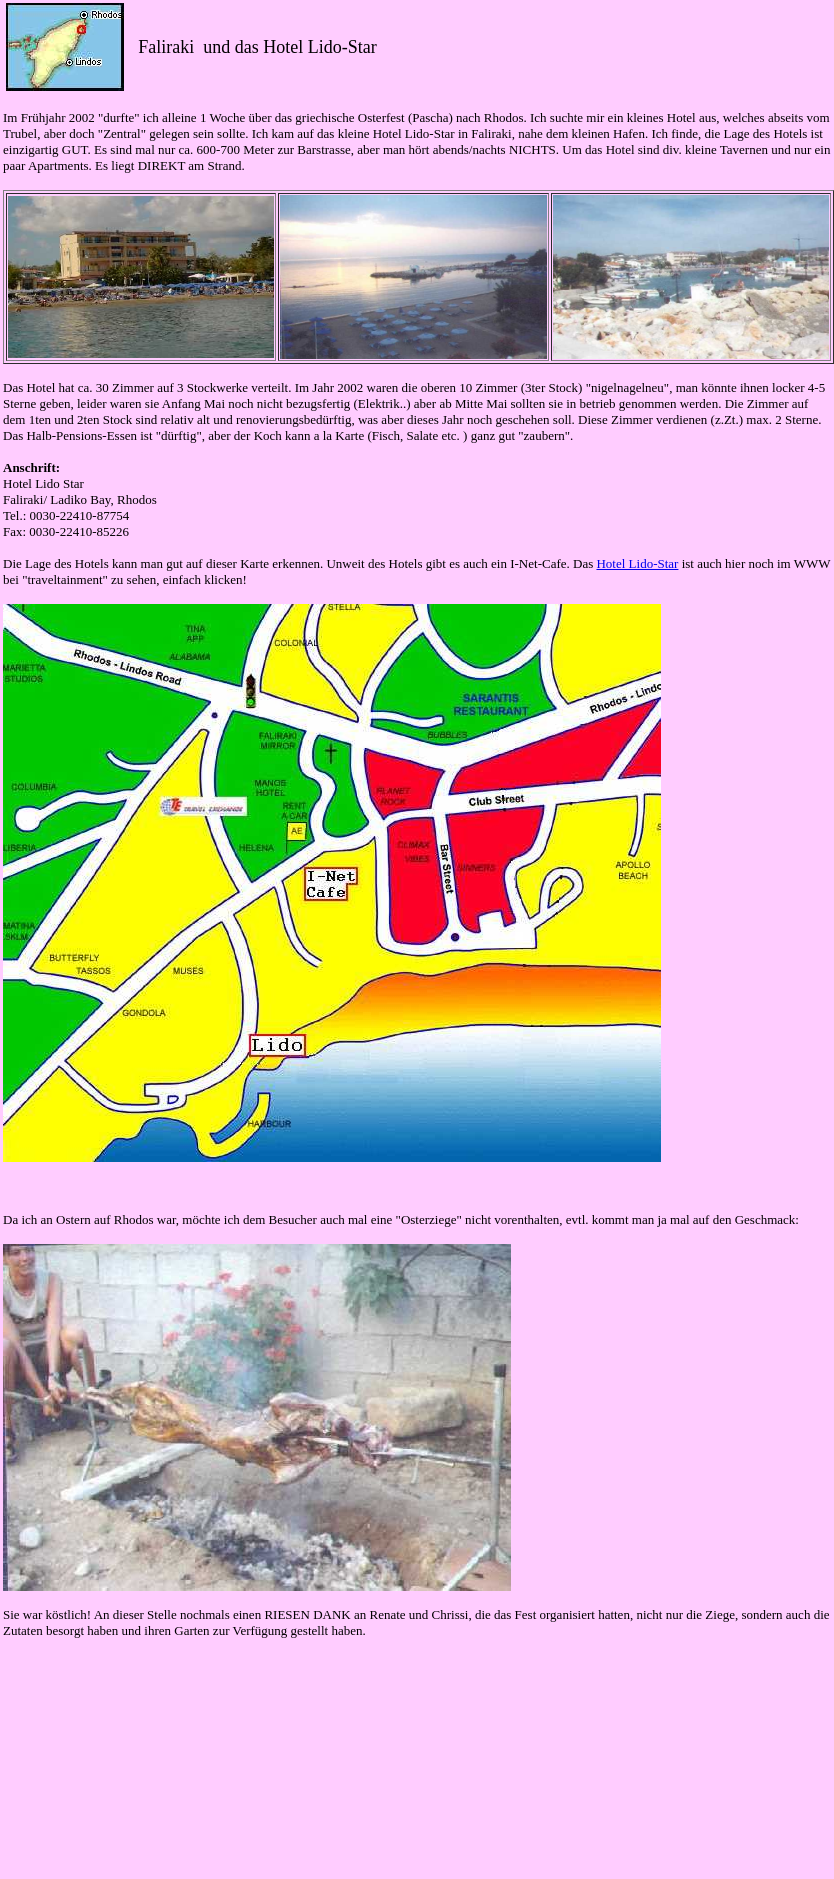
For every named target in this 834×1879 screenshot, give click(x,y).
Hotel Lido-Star (637, 563)
